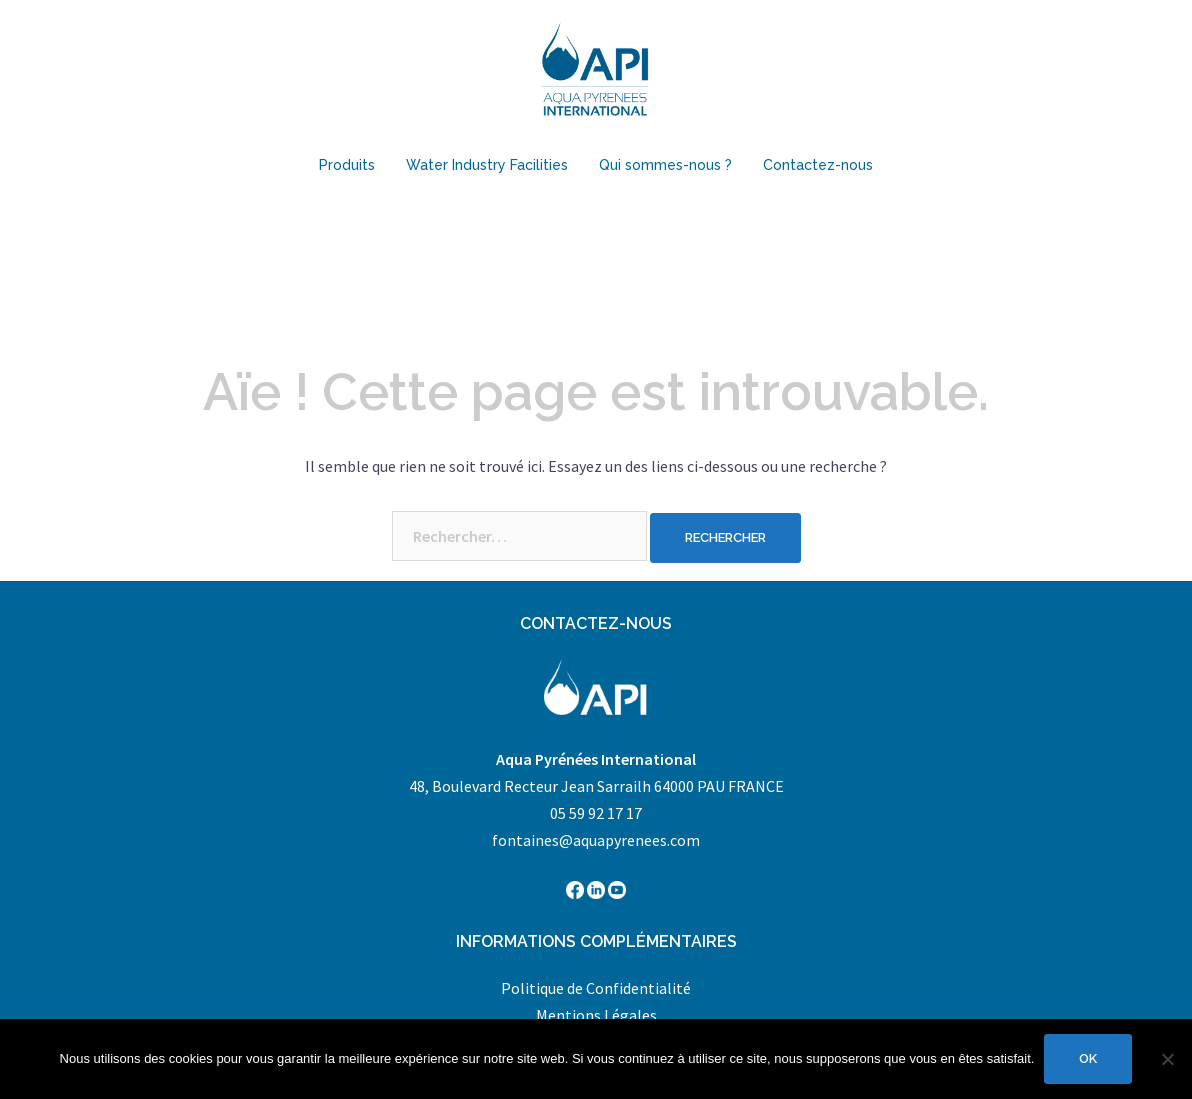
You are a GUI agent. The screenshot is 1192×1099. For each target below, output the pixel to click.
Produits (347, 165)
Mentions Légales (596, 1015)
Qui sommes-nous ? (665, 165)
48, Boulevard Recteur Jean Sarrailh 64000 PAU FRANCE (596, 786)
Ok (1088, 1058)
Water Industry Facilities (487, 165)
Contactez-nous (818, 165)
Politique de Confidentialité (596, 988)
